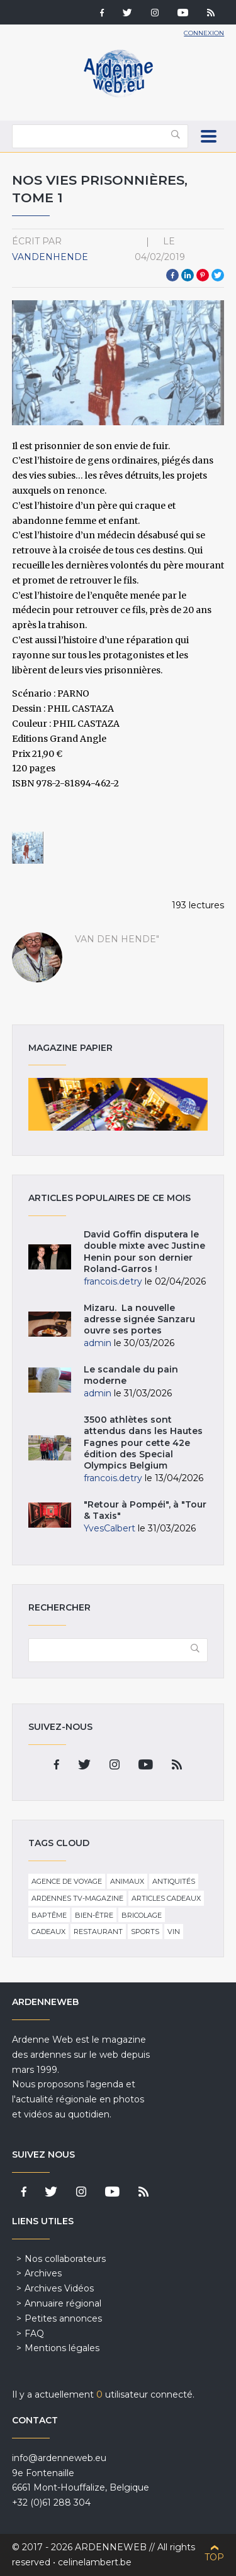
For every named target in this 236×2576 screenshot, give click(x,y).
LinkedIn (187, 275)
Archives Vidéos (59, 2288)
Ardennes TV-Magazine (77, 1898)
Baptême (49, 1915)
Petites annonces (63, 2318)
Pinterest (202, 275)
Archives (43, 2273)
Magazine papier (118, 1104)
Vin (173, 1931)
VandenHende (50, 257)
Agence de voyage (66, 1881)
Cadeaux (48, 1931)
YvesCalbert (109, 1528)
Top (214, 2557)
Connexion (204, 33)
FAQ (34, 2333)
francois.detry (113, 1281)
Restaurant (98, 1931)
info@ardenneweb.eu (59, 2458)
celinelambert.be (95, 2562)
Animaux (127, 1881)
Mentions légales (62, 2348)
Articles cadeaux (166, 1898)
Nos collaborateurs (65, 2258)
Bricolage (141, 1915)
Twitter (217, 275)
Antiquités (173, 1881)
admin (97, 1343)
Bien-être (94, 1915)
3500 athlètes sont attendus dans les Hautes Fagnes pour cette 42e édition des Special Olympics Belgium (143, 1442)
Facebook (172, 275)
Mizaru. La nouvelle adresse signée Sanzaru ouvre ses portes (139, 1319)
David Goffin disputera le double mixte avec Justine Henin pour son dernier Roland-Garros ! (144, 1251)
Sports (145, 1931)
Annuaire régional (63, 2303)
